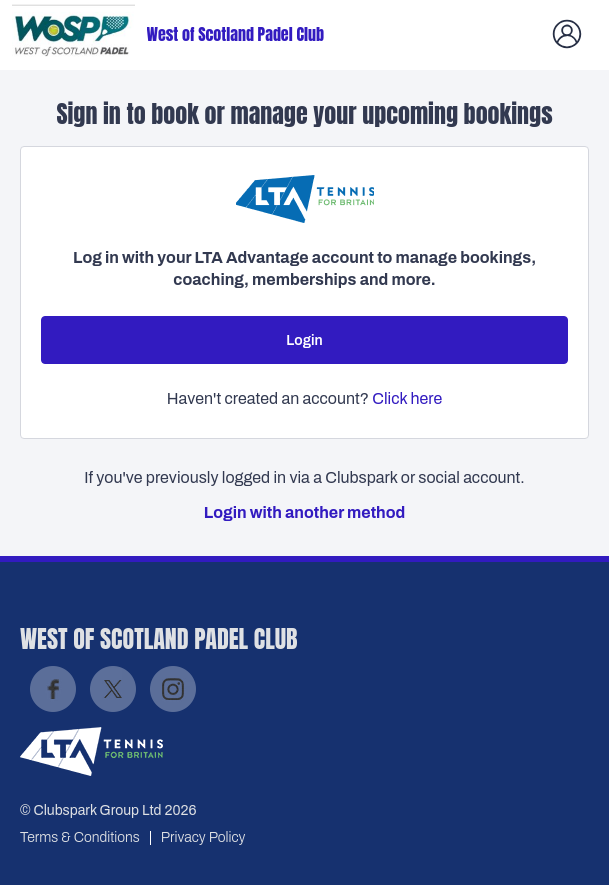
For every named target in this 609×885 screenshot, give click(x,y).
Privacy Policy (203, 837)
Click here (407, 398)
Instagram (173, 689)
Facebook (53, 689)
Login (304, 340)
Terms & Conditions (80, 837)
